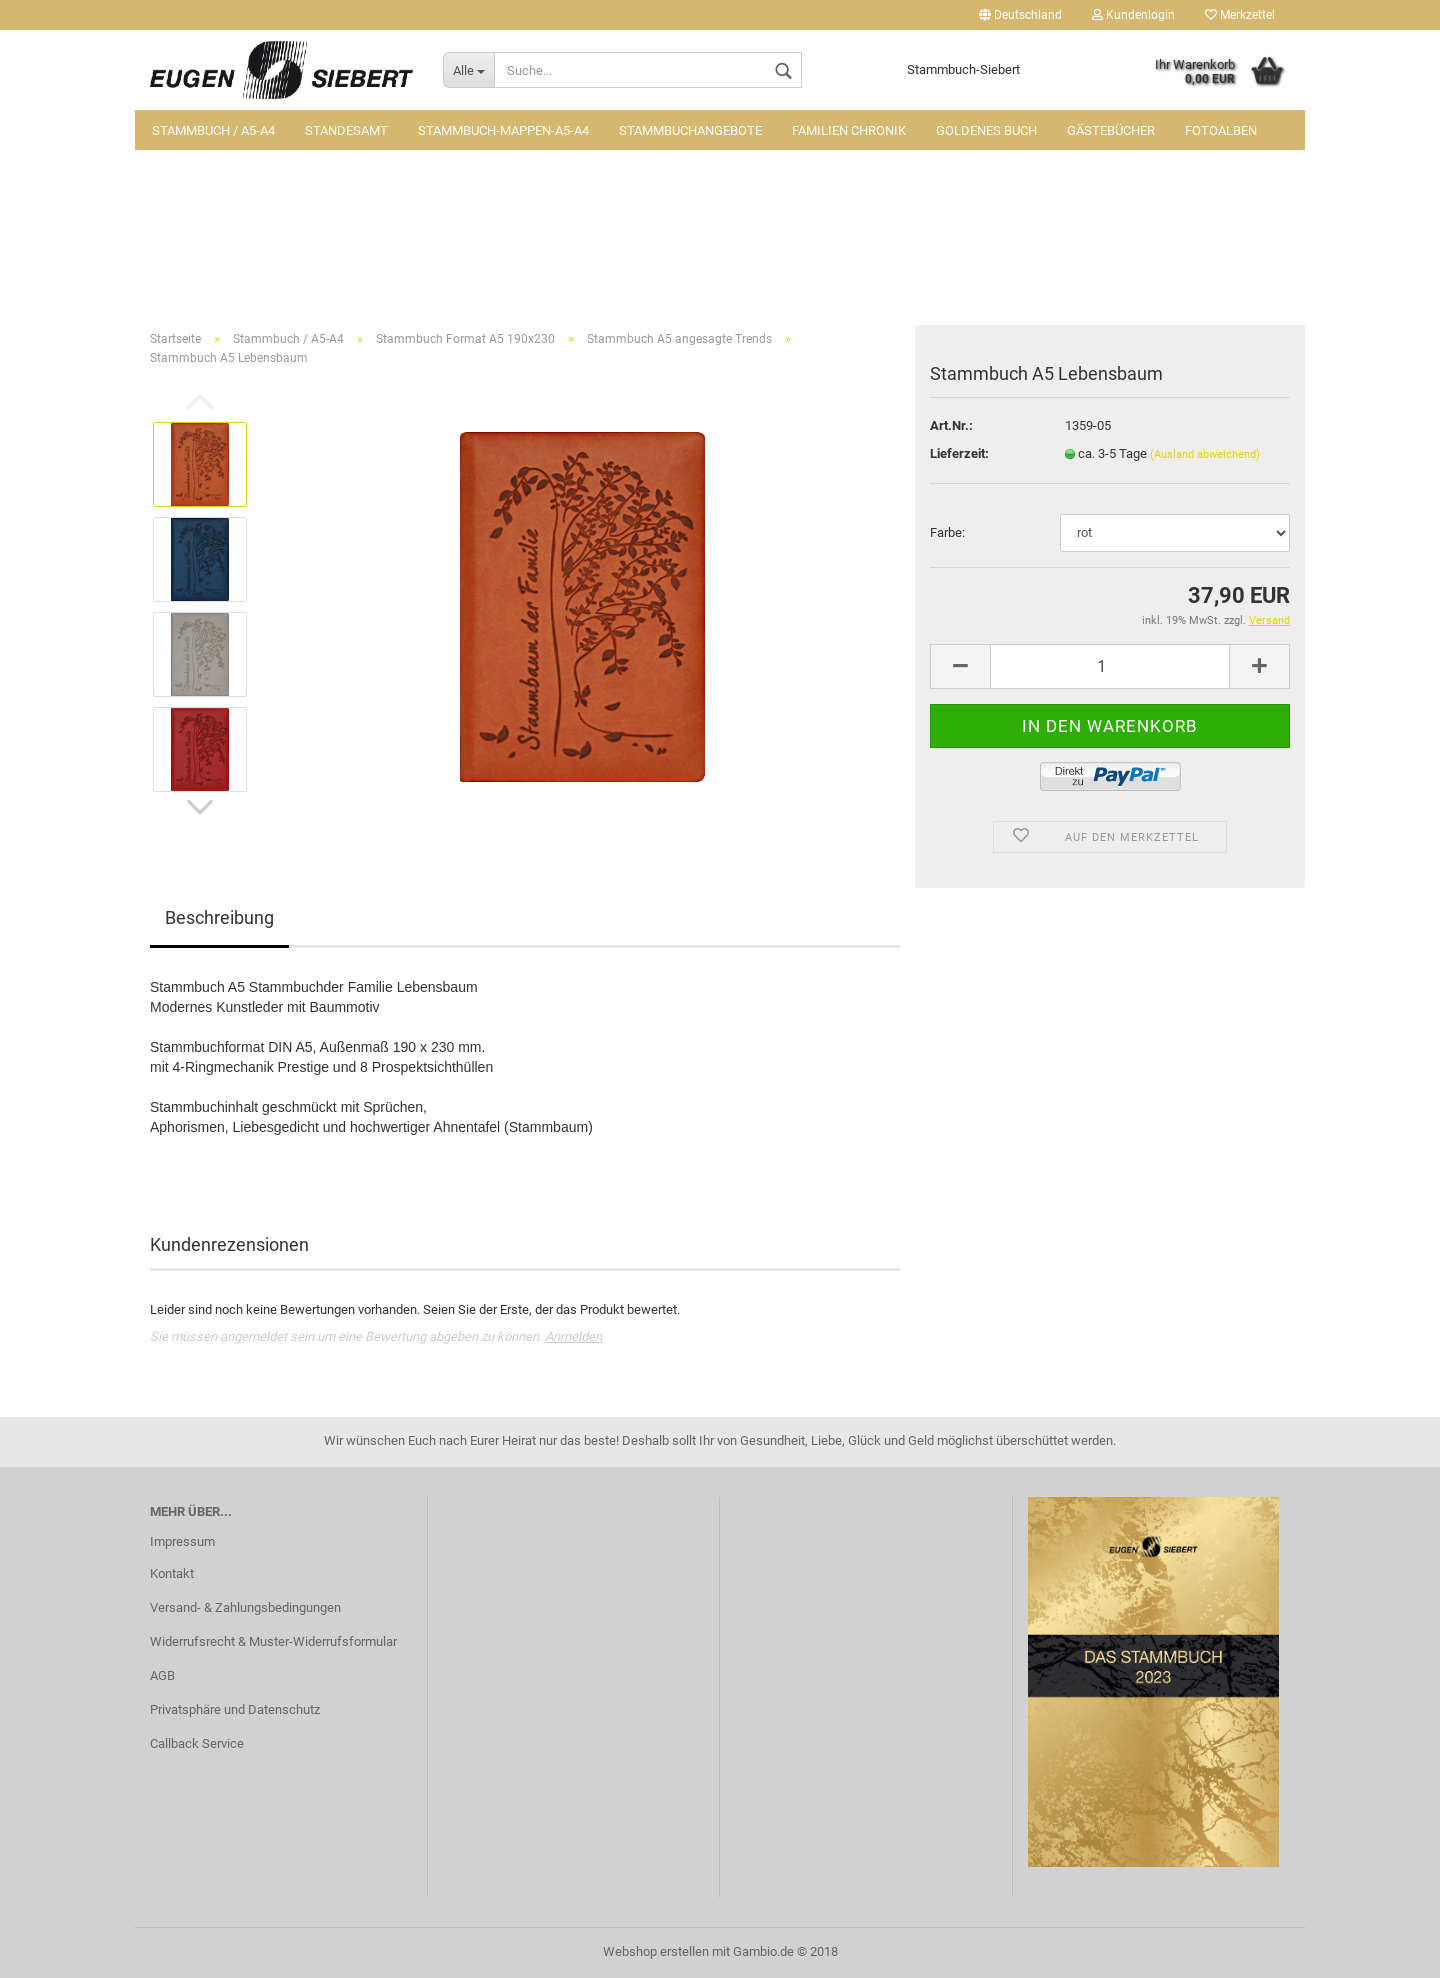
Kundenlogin (1133, 15)
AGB (162, 1675)
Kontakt (172, 1573)
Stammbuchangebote (690, 130)
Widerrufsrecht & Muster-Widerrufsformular (273, 1641)
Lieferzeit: (959, 453)
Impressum (182, 1541)
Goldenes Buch (986, 130)
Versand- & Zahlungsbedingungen (245, 1607)
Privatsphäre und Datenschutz (235, 1709)
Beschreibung (219, 917)
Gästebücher (1111, 130)
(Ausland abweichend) (1205, 454)
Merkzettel (1240, 15)
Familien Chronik (849, 130)
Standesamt (346, 130)
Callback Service (197, 1743)
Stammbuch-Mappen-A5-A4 (503, 130)
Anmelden (573, 1336)
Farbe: (947, 532)
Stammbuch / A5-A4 (213, 130)
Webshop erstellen (656, 1951)
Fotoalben (1221, 130)
